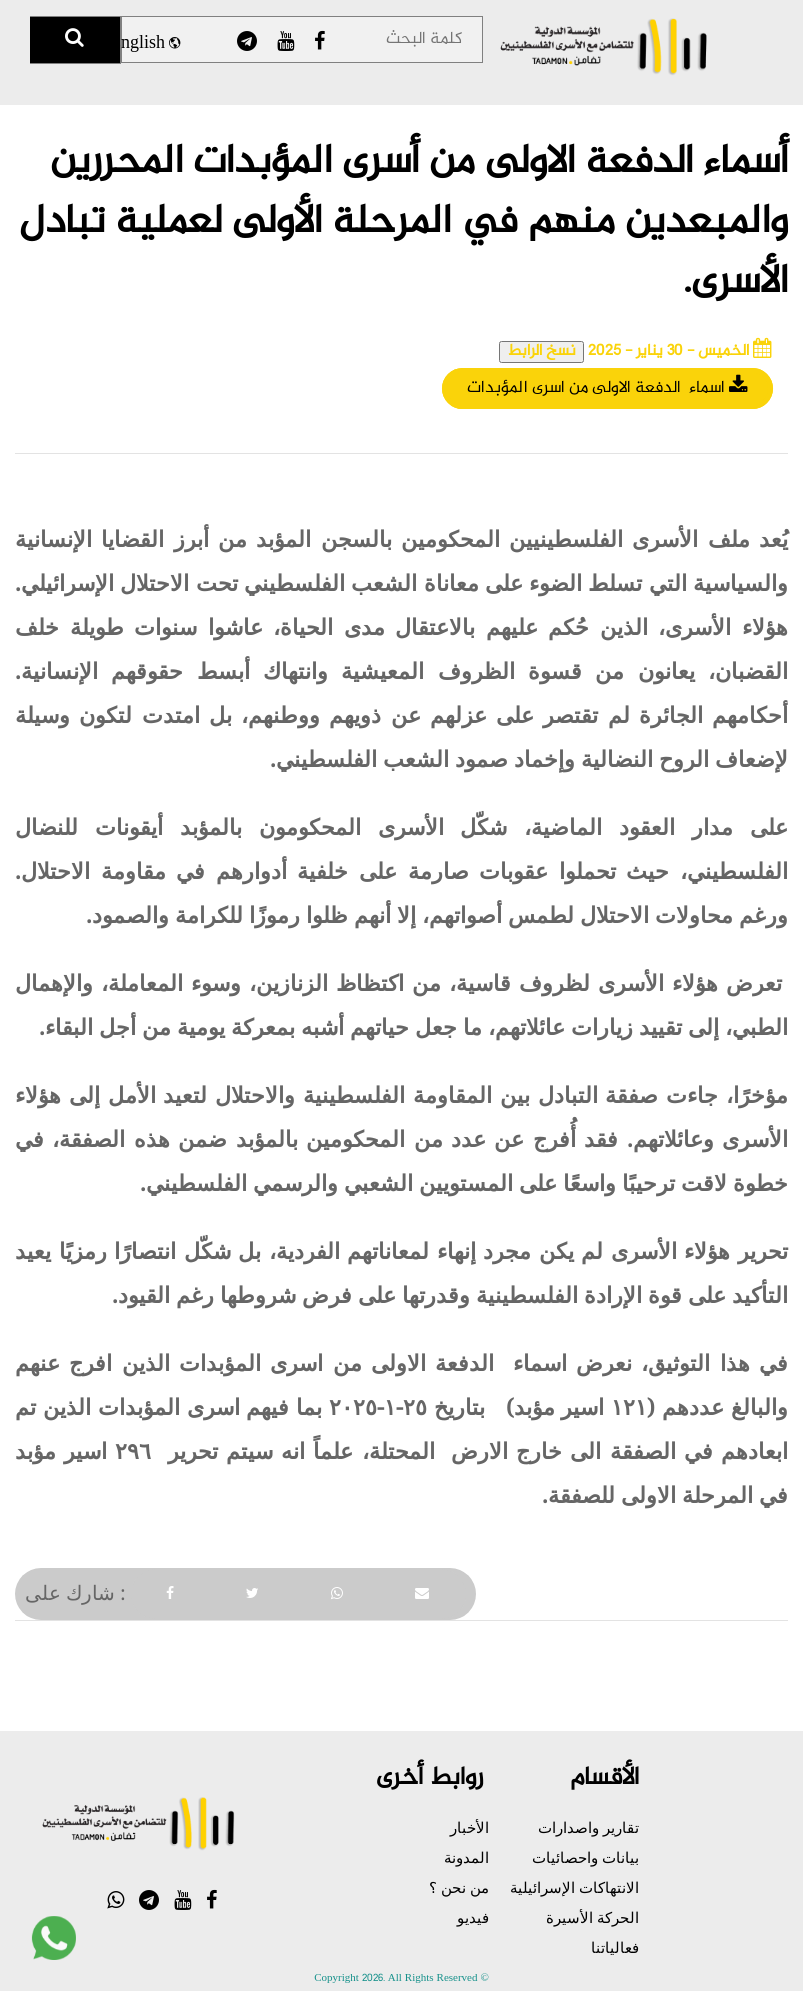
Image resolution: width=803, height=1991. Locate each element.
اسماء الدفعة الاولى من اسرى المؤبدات (607, 388)
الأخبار (469, 1827)
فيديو (473, 1917)
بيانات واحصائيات (585, 1857)
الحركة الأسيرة (592, 1917)
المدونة (466, 1857)
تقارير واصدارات (588, 1827)
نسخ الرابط (541, 352)
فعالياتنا (615, 1947)
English (145, 44)
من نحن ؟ (459, 1887)
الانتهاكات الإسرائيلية (574, 1887)
